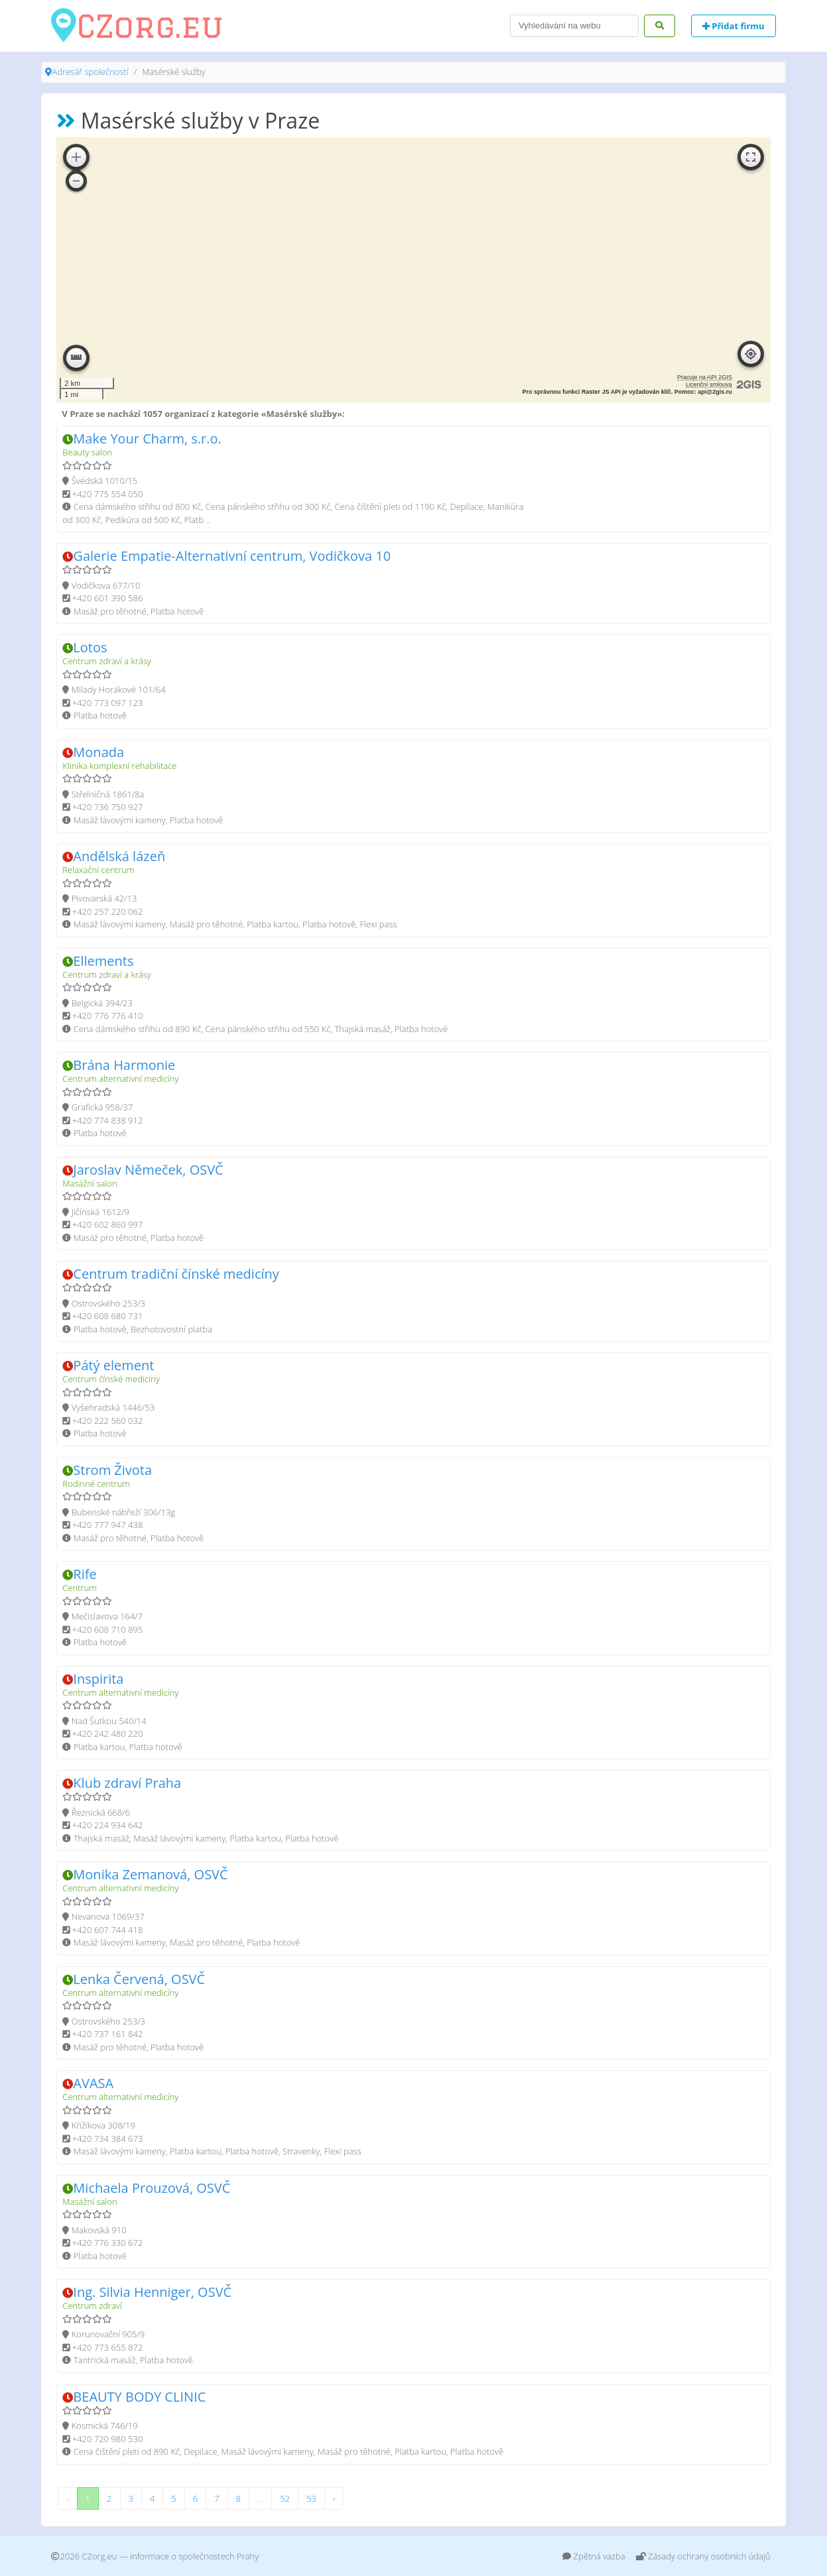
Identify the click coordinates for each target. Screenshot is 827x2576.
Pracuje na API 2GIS (704, 377)
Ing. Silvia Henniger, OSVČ (152, 2292)
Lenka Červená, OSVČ (139, 1979)
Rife (84, 1574)
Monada (98, 752)
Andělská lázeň (119, 856)
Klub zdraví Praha (127, 1783)
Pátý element (113, 1365)
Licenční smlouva (709, 384)
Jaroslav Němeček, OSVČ (148, 1170)
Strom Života (112, 1470)
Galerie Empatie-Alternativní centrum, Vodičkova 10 (232, 556)
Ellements (103, 961)
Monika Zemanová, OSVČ (150, 1874)
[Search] (574, 26)
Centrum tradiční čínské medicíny (176, 1274)
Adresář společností (90, 72)
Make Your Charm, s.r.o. (147, 438)
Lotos (90, 647)
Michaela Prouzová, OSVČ (151, 2188)
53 (311, 2498)
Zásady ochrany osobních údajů (703, 2556)
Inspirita (98, 1679)
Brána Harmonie (124, 1065)
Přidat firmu (733, 26)
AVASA (93, 2083)
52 (285, 2498)
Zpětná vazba (593, 2556)
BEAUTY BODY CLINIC (139, 2397)
